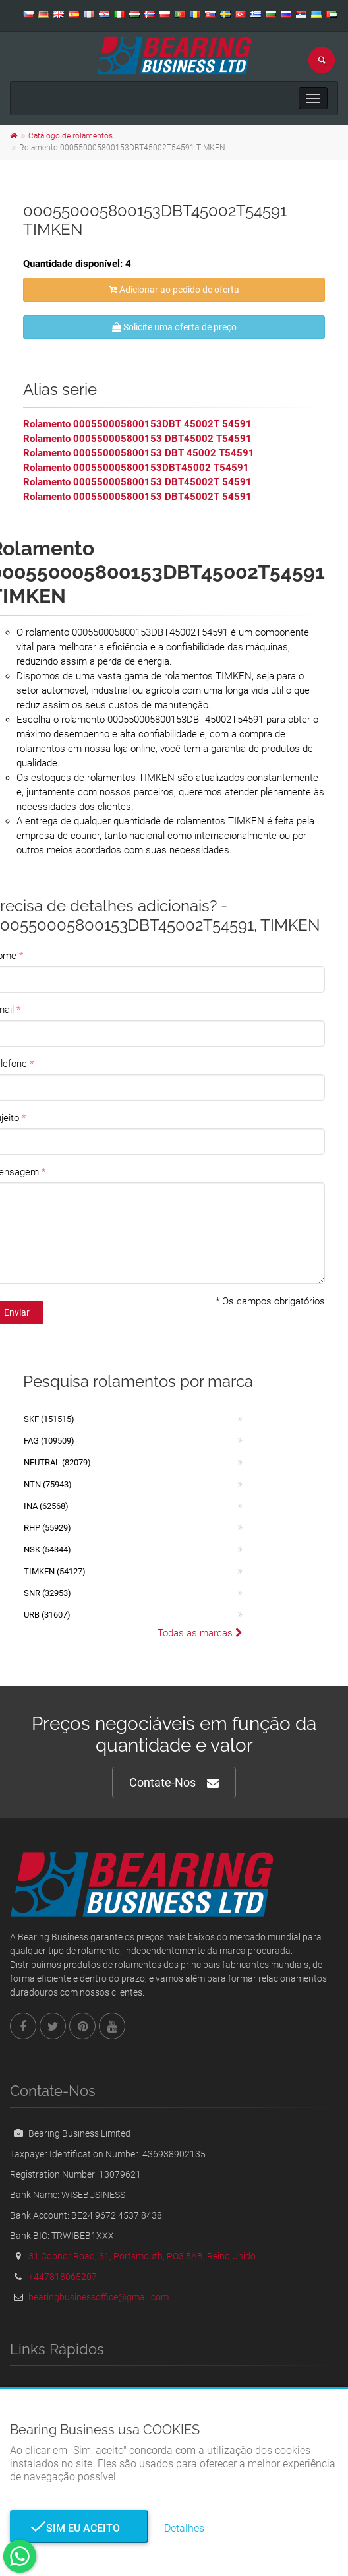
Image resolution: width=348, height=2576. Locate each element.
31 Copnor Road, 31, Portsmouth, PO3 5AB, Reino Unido (142, 2256)
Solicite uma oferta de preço (174, 327)
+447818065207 (62, 2276)
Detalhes (184, 2528)
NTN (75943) (48, 1484)
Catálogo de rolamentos (70, 135)
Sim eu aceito (79, 2528)
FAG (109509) (49, 1441)
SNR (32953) (47, 1593)
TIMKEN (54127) (55, 1571)
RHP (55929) (47, 1528)
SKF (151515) (49, 1419)
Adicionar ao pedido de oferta (174, 289)
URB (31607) (47, 1615)
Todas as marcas (200, 1633)
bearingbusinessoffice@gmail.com (98, 2297)
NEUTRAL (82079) (57, 1462)
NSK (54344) (47, 1549)
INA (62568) (46, 1506)
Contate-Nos (174, 1782)
